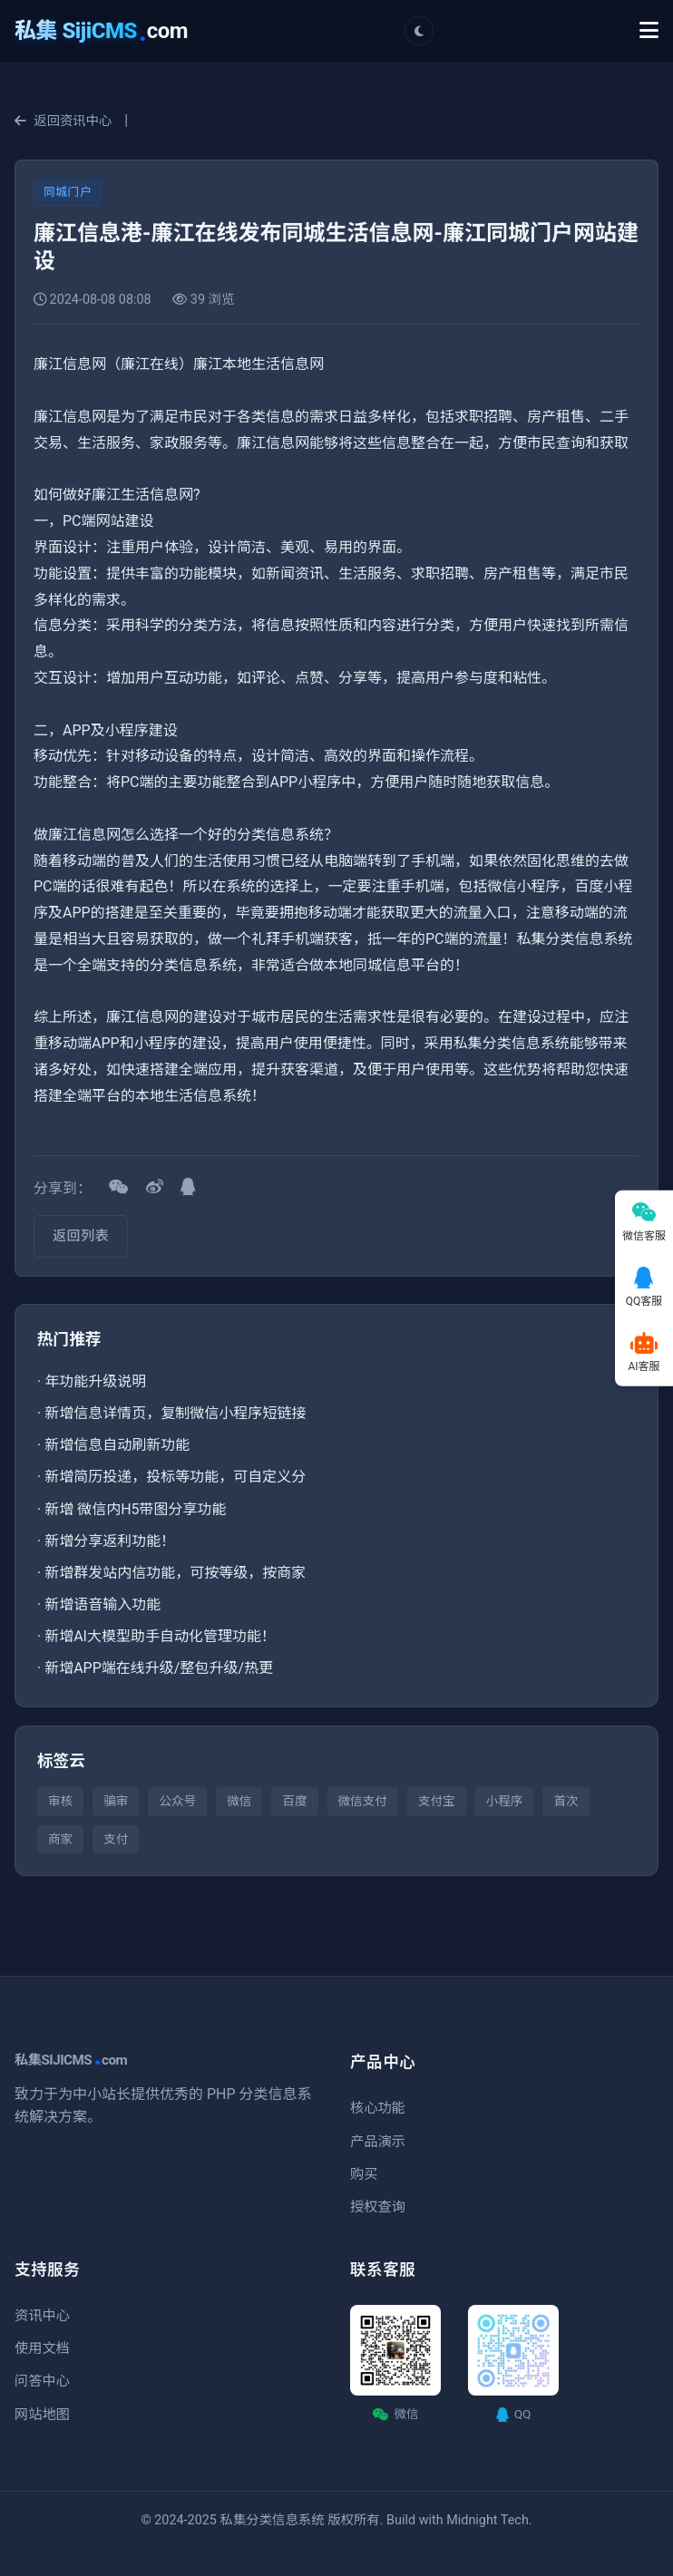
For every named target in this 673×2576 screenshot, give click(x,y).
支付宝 (436, 1800)
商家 (60, 1839)
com (101, 31)
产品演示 (377, 2142)
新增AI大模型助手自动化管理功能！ (160, 1636)
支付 (115, 1839)
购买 (363, 2174)
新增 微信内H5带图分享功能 (135, 1509)
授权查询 (377, 2207)
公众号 (177, 1800)
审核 (60, 1800)
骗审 (115, 1800)
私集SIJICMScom (71, 2060)
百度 (294, 1800)
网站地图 (42, 2414)
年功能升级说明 (95, 1381)
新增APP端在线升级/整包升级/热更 (158, 1668)
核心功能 (377, 2108)
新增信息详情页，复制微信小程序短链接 (175, 1413)
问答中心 (42, 2381)
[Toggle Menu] (648, 31)
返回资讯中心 (63, 121)
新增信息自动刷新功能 (117, 1444)
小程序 (504, 1800)
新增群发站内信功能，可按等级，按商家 (175, 1572)
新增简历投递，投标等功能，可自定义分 (175, 1476)
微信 (239, 1800)
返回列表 (81, 1236)
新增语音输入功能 (102, 1604)
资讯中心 (42, 2316)
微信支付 (362, 1800)
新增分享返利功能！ (109, 1541)
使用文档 (42, 2348)
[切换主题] (419, 30)
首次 (565, 1800)
